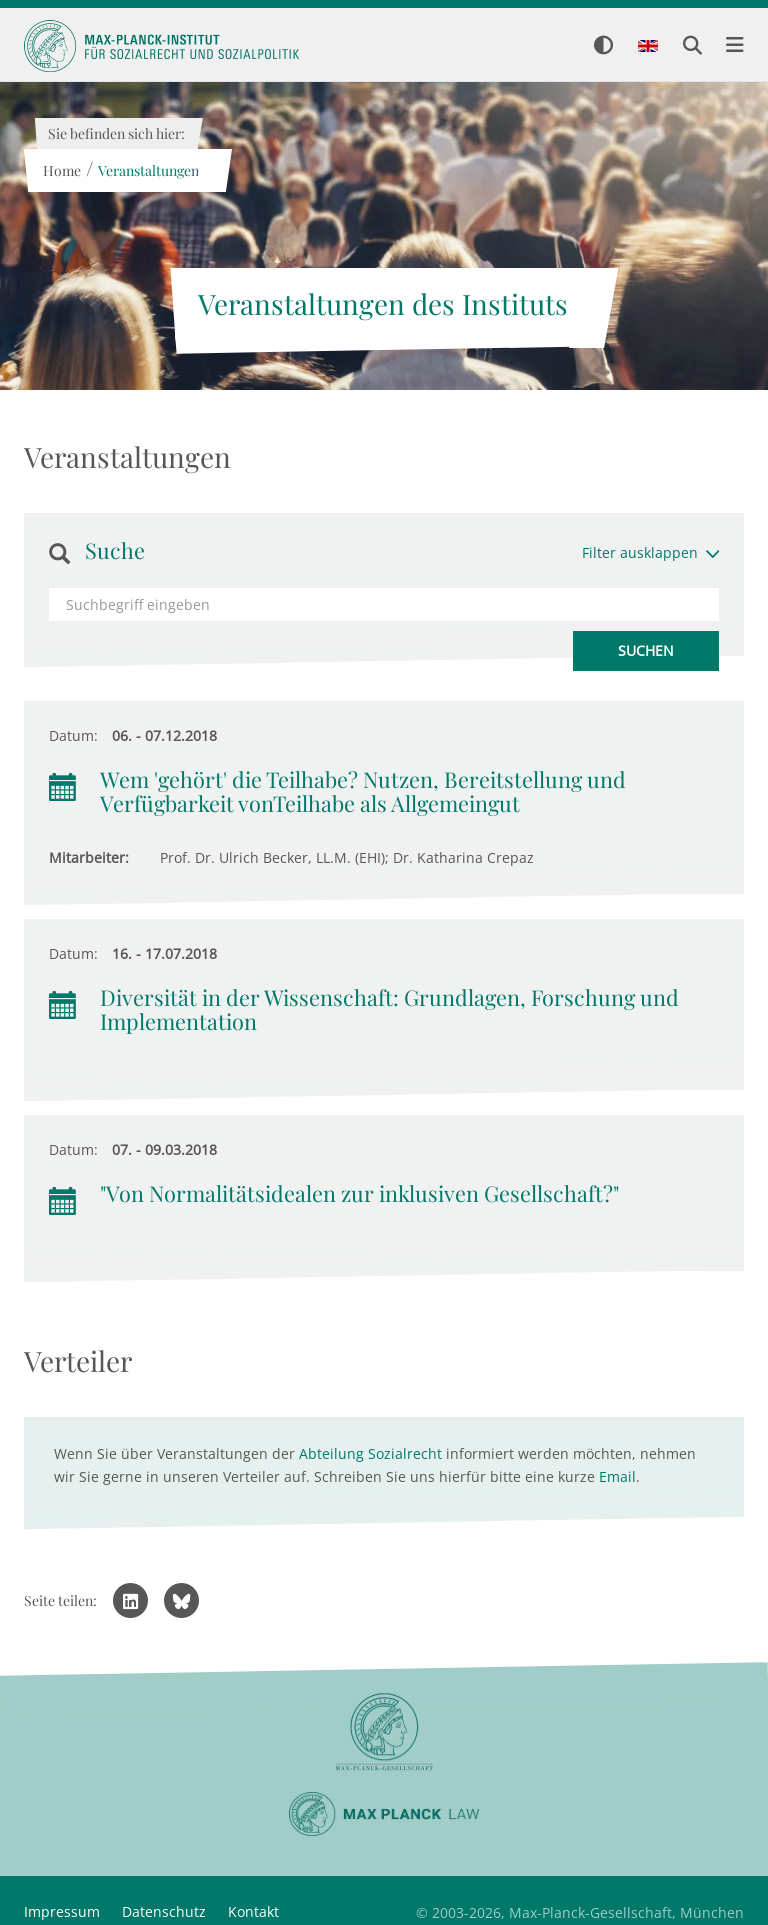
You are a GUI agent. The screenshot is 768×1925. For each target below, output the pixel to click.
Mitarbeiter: (89, 857)
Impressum (62, 1911)
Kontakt (253, 1911)
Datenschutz (164, 1911)
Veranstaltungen (147, 170)
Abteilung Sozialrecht (370, 1453)
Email (617, 1476)
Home (61, 170)
